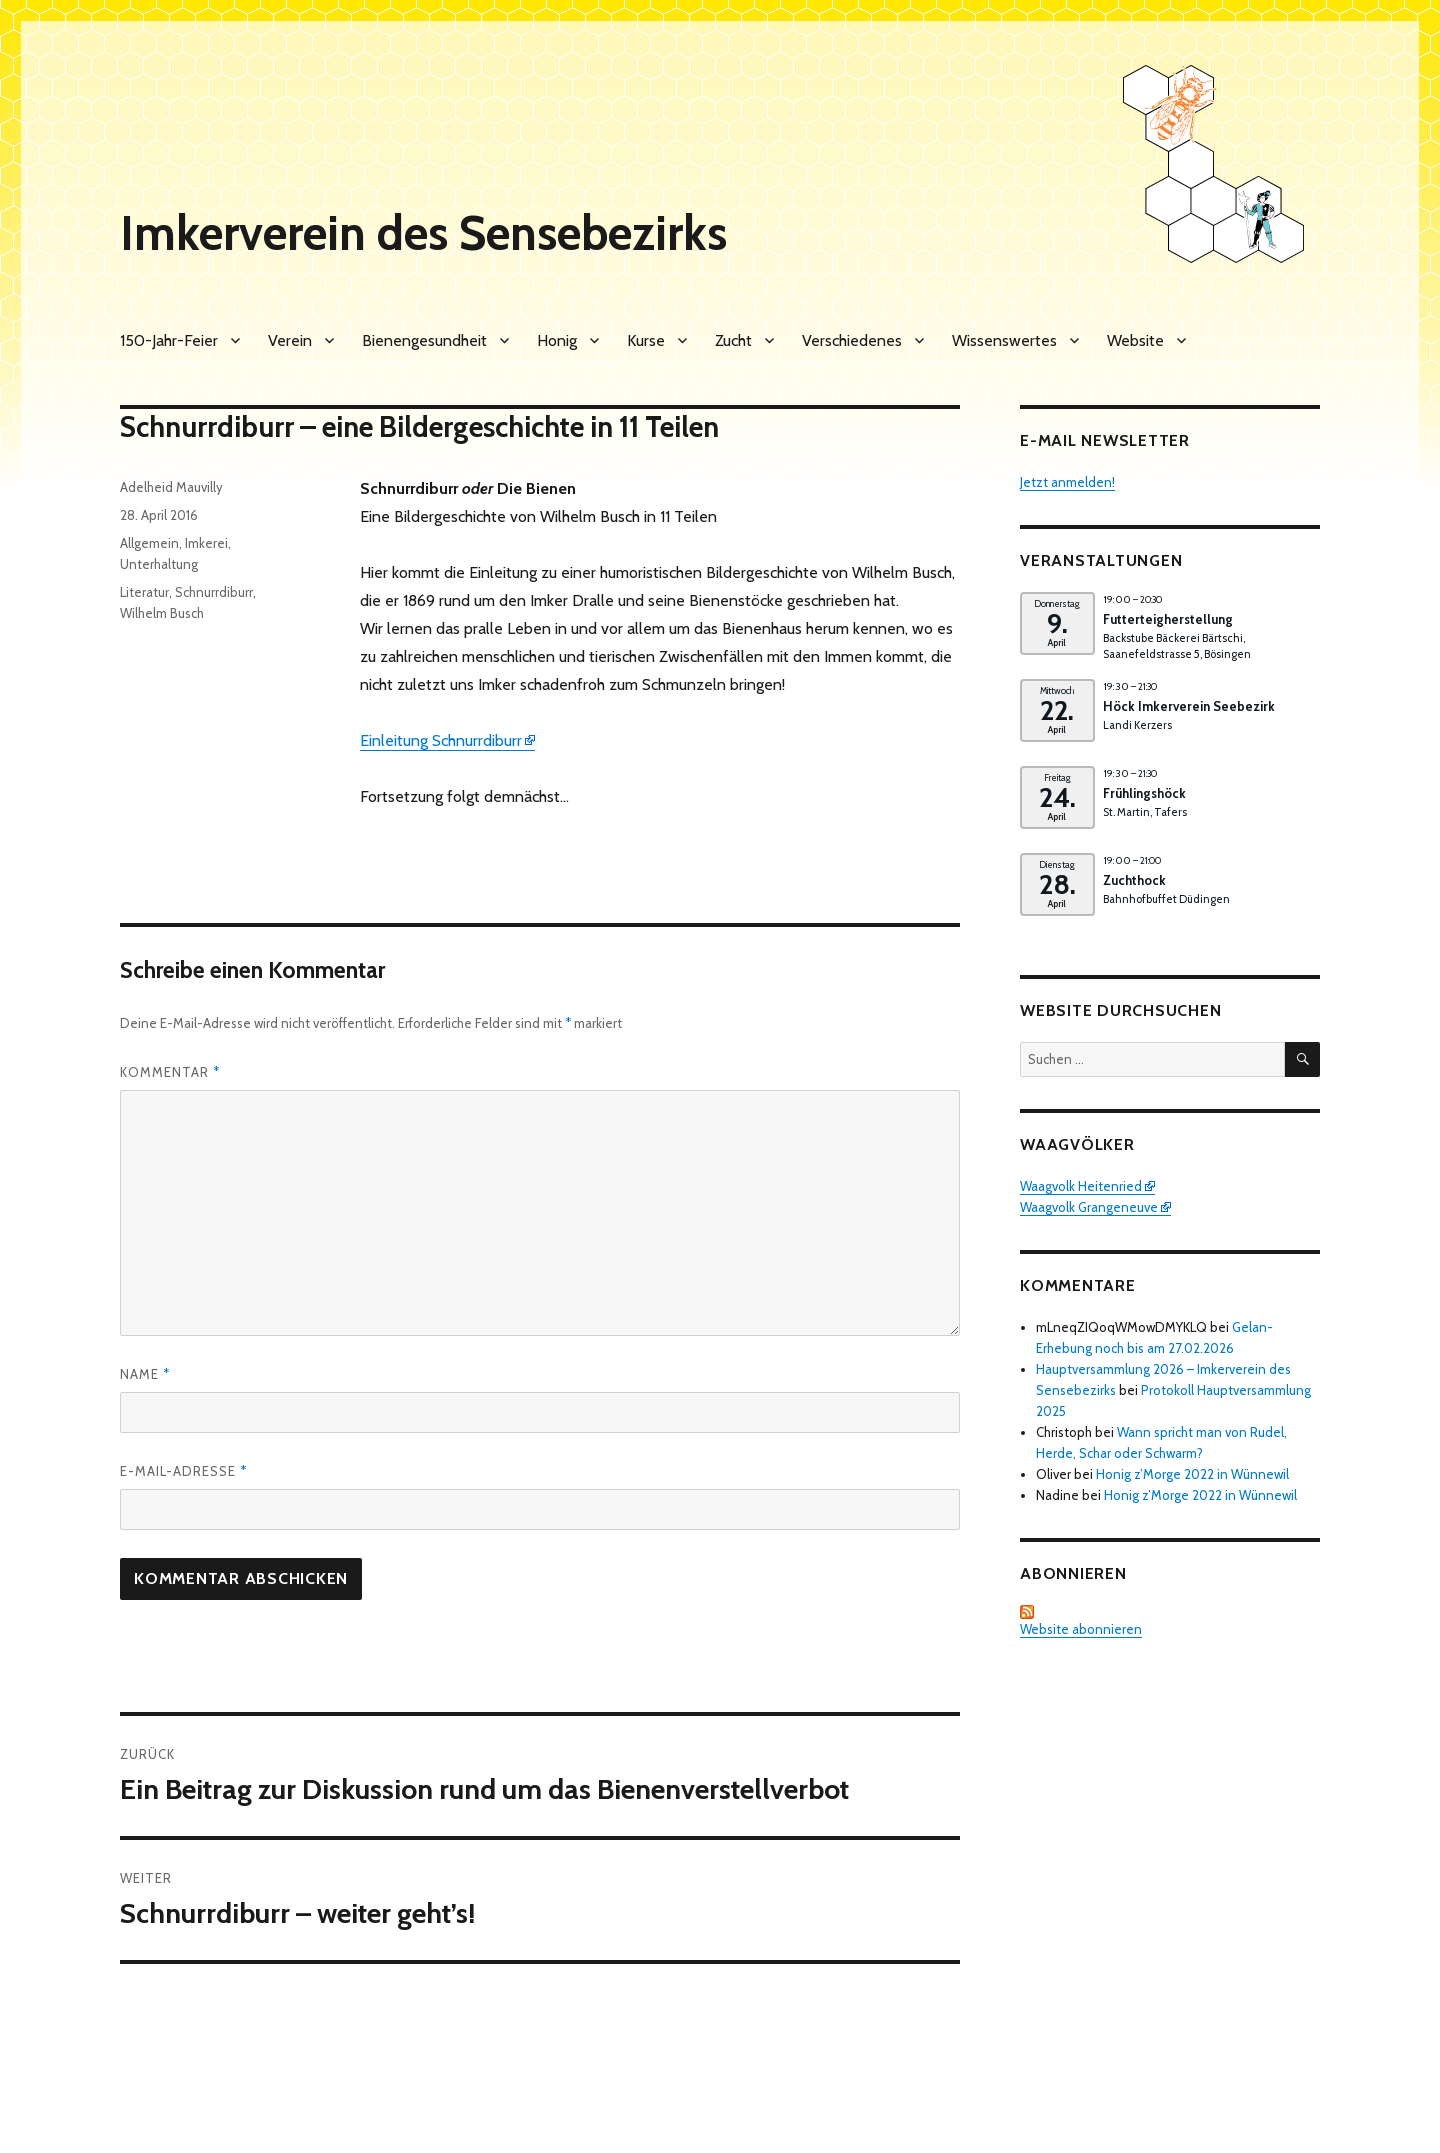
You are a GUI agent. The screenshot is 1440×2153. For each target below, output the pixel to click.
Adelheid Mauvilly (171, 487)
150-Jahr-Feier (169, 340)
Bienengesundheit (424, 340)
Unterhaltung (159, 564)
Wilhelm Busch (162, 613)
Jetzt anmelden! (1067, 482)
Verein (290, 340)
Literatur (144, 592)
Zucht (733, 340)
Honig (557, 340)
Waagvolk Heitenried (1081, 1186)
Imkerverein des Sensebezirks (423, 233)
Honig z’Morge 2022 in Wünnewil (1192, 1474)
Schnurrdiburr (214, 592)
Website (1135, 340)
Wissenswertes (1004, 340)
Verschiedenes (852, 340)
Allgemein (149, 543)
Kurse (646, 340)
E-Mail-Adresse (183, 1471)
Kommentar (170, 1072)
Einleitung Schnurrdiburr (441, 740)
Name (145, 1374)
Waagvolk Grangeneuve (1089, 1207)
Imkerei (206, 543)
